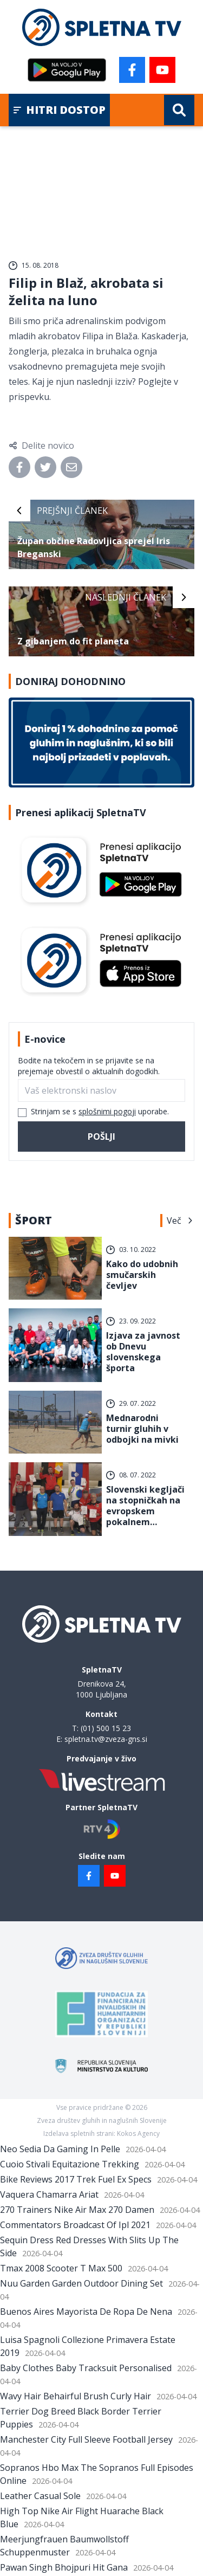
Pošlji (101, 1136)
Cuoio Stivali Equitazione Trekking (69, 2164)
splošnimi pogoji (107, 1111)
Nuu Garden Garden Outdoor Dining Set (81, 2283)
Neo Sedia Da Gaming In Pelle (60, 2149)
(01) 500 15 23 (106, 1728)
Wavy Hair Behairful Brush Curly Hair (75, 2396)
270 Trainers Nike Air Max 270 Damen (77, 2210)
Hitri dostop (59, 109)
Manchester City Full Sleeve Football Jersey (86, 2439)
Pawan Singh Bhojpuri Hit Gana (64, 2567)
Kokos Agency (138, 2133)
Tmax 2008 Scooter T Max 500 (61, 2268)
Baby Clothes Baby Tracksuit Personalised (86, 2368)
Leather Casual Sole (40, 2496)
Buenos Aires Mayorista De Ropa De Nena (86, 2311)
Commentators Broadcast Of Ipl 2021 (75, 2225)
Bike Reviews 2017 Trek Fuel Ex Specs (76, 2179)
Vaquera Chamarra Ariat (49, 2194)
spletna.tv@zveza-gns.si (105, 1739)
